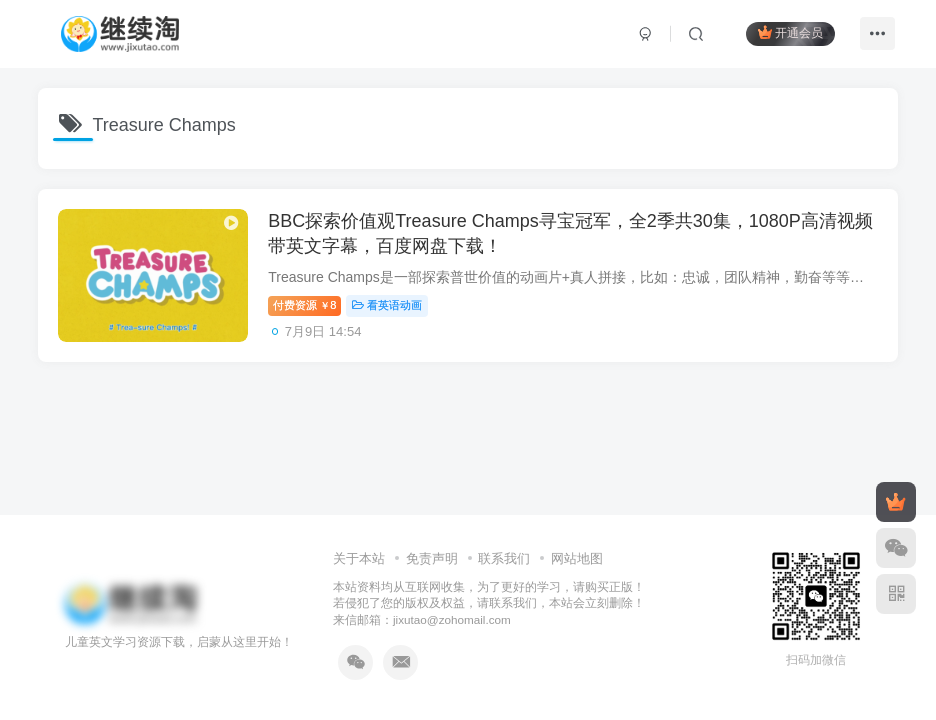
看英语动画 (388, 305)
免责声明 (432, 558)
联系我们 (504, 558)
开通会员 (790, 32)
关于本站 (359, 558)
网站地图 (577, 558)
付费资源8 (304, 305)
